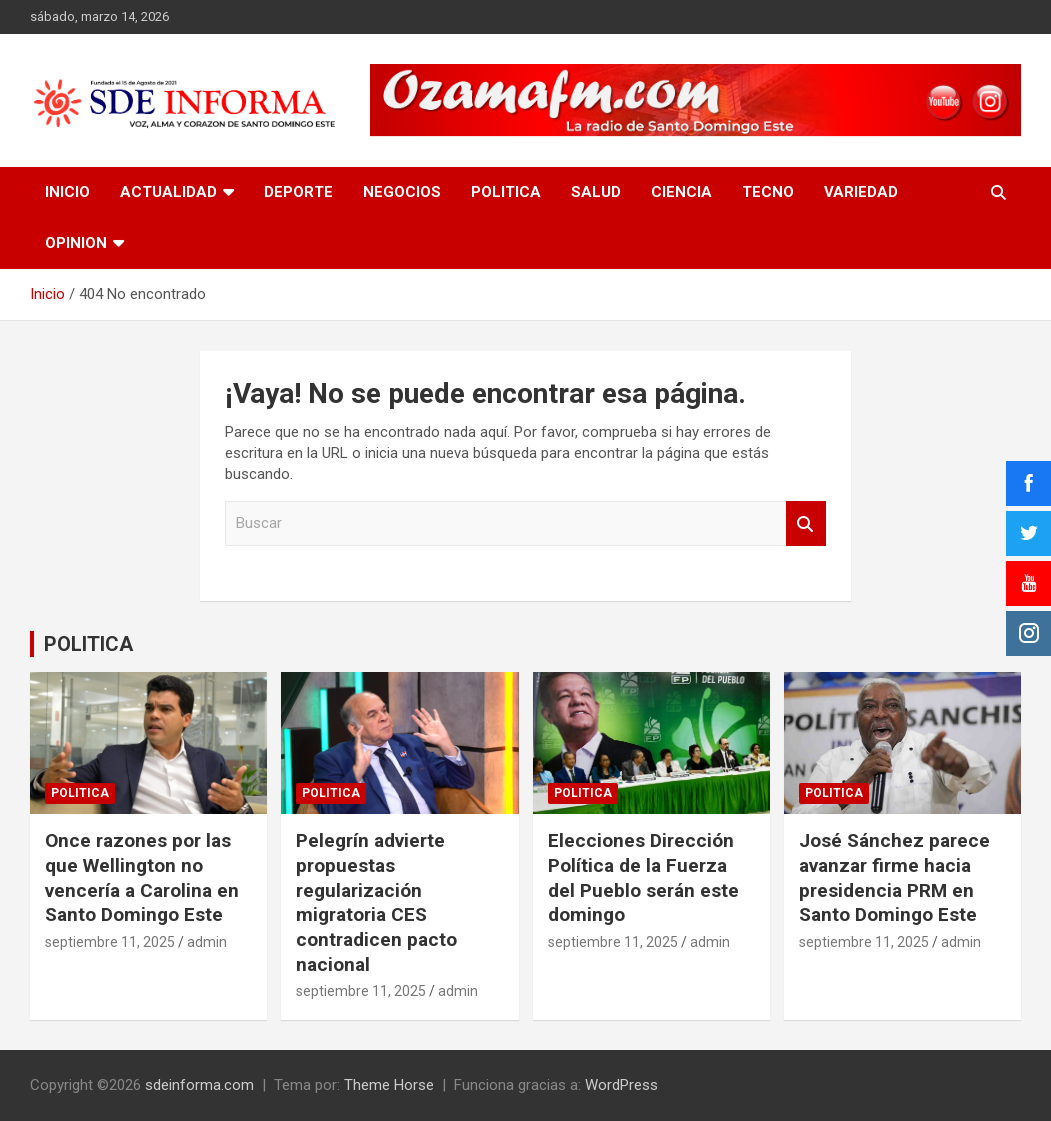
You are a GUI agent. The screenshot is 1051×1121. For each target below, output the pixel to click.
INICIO (67, 192)
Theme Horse (389, 1085)
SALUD (596, 192)
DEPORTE (298, 192)
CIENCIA (681, 192)
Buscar (806, 523)
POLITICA (506, 192)
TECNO (768, 192)
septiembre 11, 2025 (110, 942)
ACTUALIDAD (168, 192)
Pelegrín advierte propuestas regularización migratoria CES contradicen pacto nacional (376, 902)
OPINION (76, 243)
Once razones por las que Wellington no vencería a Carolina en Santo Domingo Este (142, 877)
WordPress (621, 1085)
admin (207, 942)
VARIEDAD (861, 192)
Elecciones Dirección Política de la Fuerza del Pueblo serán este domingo (643, 877)
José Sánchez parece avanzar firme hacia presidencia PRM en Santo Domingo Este (894, 877)
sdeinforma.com (199, 1085)
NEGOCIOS (402, 192)
